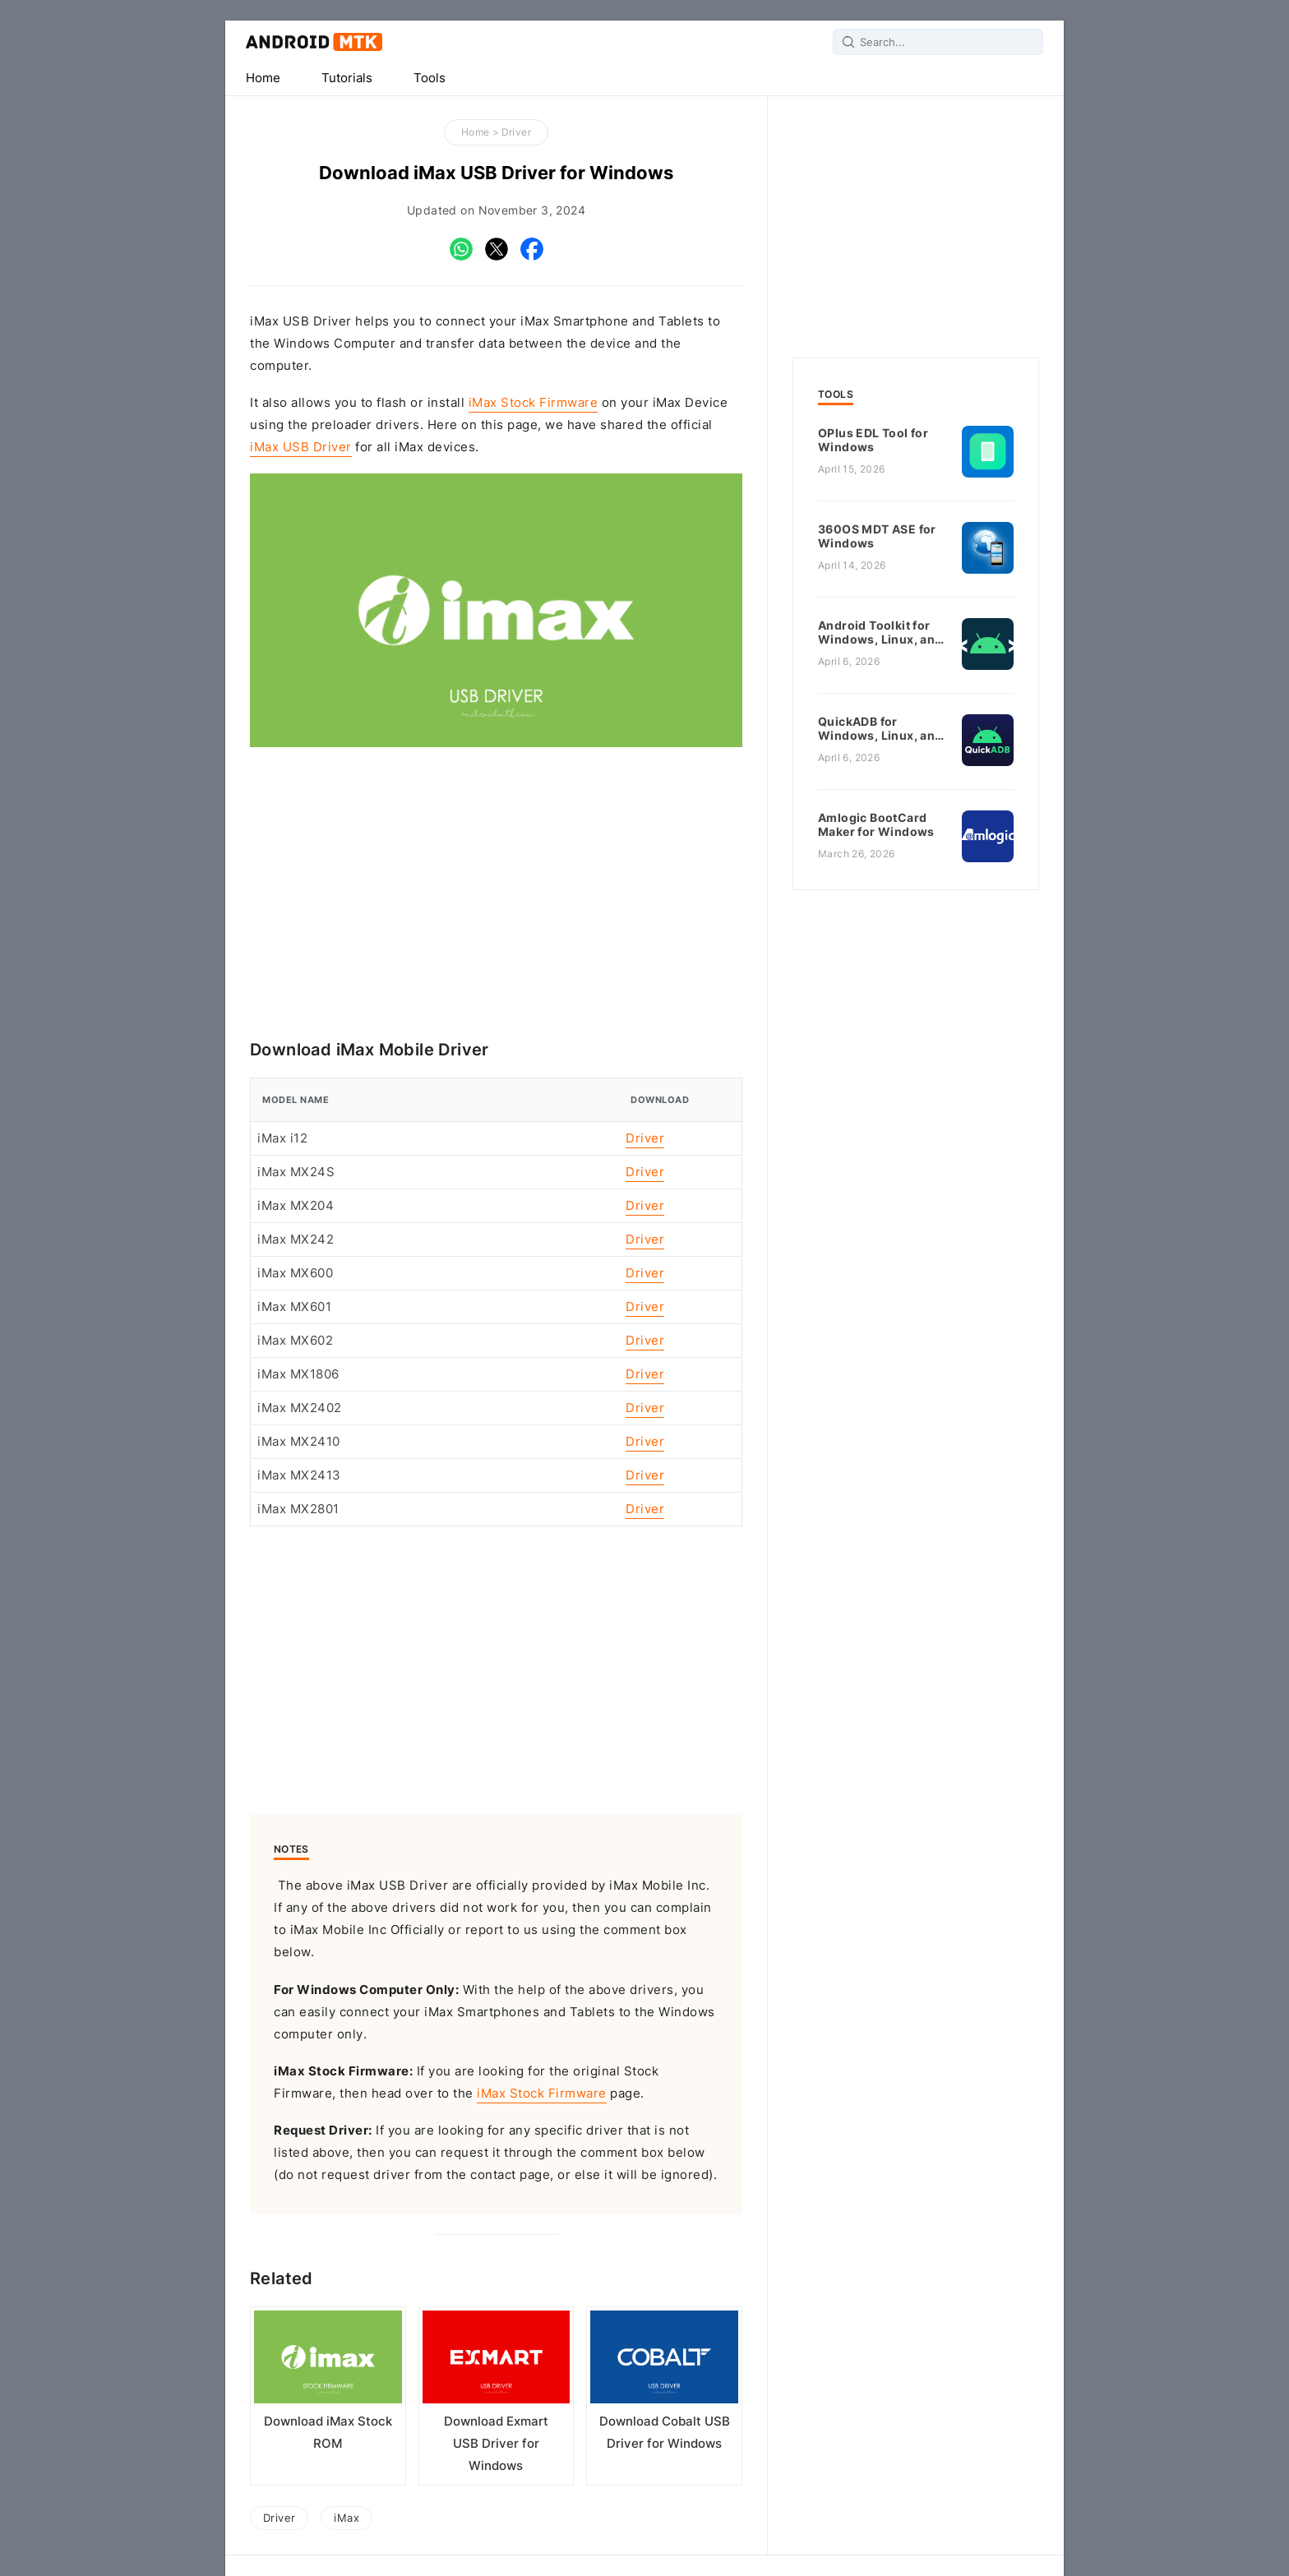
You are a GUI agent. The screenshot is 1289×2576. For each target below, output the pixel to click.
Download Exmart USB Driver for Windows (496, 2443)
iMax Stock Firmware (533, 402)
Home (263, 78)
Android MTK (314, 42)
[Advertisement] (496, 891)
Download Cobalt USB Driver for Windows (664, 2432)
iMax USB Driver (301, 447)
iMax (346, 2517)
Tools (429, 78)
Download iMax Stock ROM (328, 2432)
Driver (516, 132)
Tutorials (346, 78)
